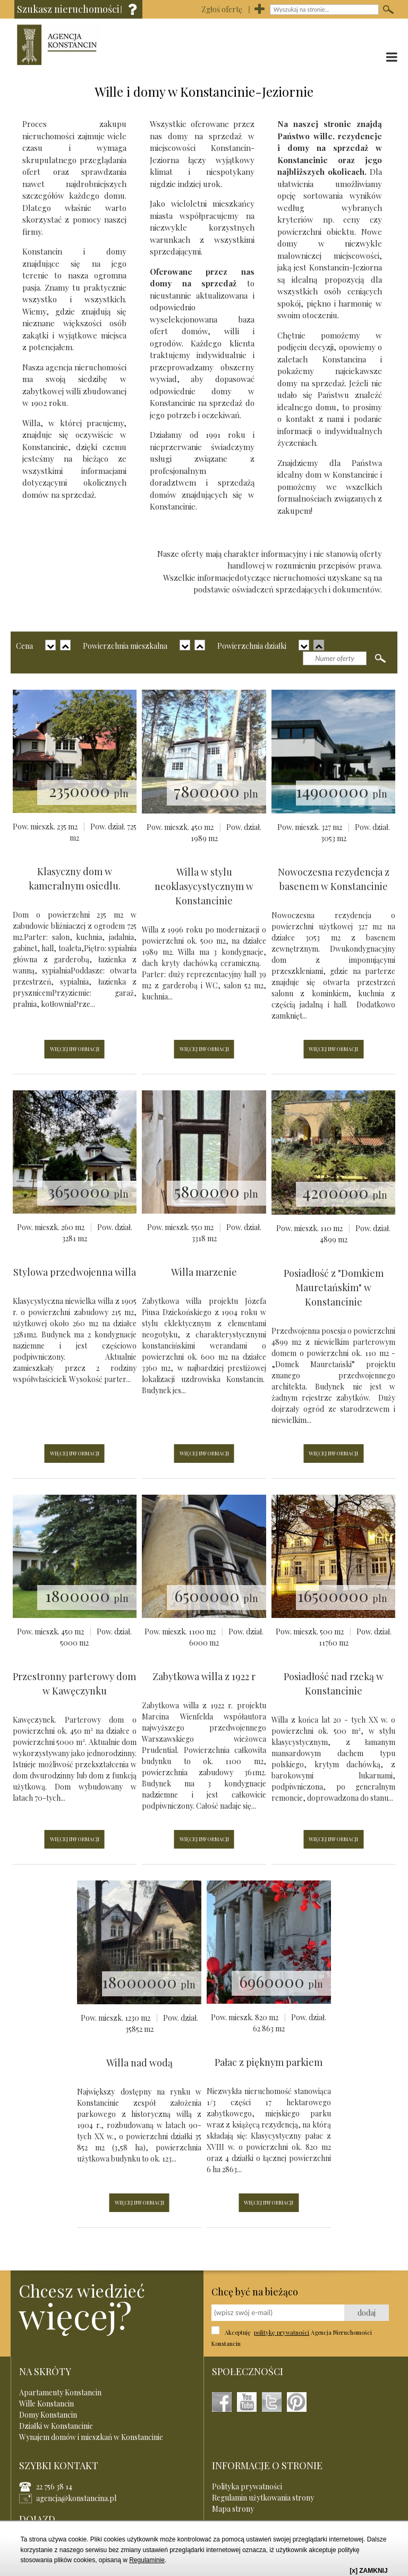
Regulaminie (147, 2560)
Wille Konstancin (46, 2404)
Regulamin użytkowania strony (263, 2498)
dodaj (367, 2313)
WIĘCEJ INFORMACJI (74, 1049)
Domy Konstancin (48, 2415)
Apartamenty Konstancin (60, 2392)
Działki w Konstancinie (56, 2426)
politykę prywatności (281, 2332)
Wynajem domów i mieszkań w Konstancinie (91, 2437)
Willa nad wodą (139, 2062)
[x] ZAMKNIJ (368, 2570)
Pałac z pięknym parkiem (268, 2062)
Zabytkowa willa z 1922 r (204, 1676)
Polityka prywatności (247, 2486)
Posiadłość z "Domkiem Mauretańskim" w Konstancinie (334, 1287)
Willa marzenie (204, 1272)
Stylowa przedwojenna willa (74, 1272)
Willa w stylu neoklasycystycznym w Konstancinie (204, 886)
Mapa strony (233, 2509)
